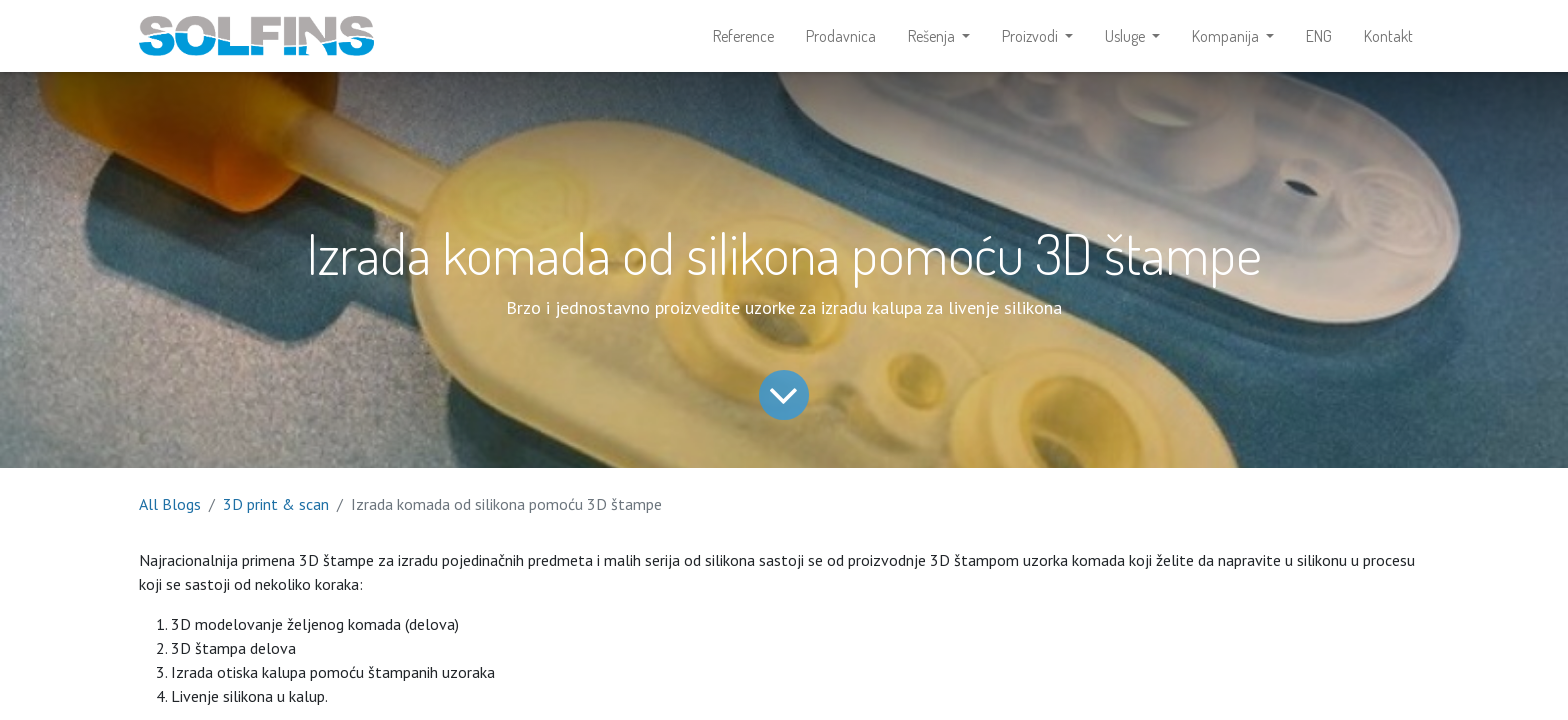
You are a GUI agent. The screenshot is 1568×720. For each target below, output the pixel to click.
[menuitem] (743, 36)
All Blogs (170, 504)
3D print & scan (276, 504)
